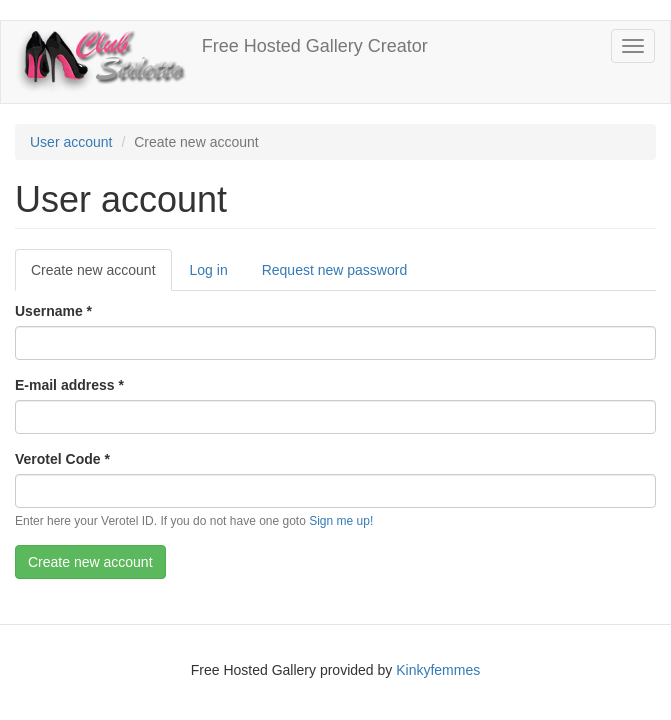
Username (53, 311)
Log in (209, 270)
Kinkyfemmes (438, 670)
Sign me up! (341, 521)
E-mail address (69, 385)
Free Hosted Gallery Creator (315, 46)
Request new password (335, 270)
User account (71, 142)
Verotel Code (62, 459)
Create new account (101, 275)
